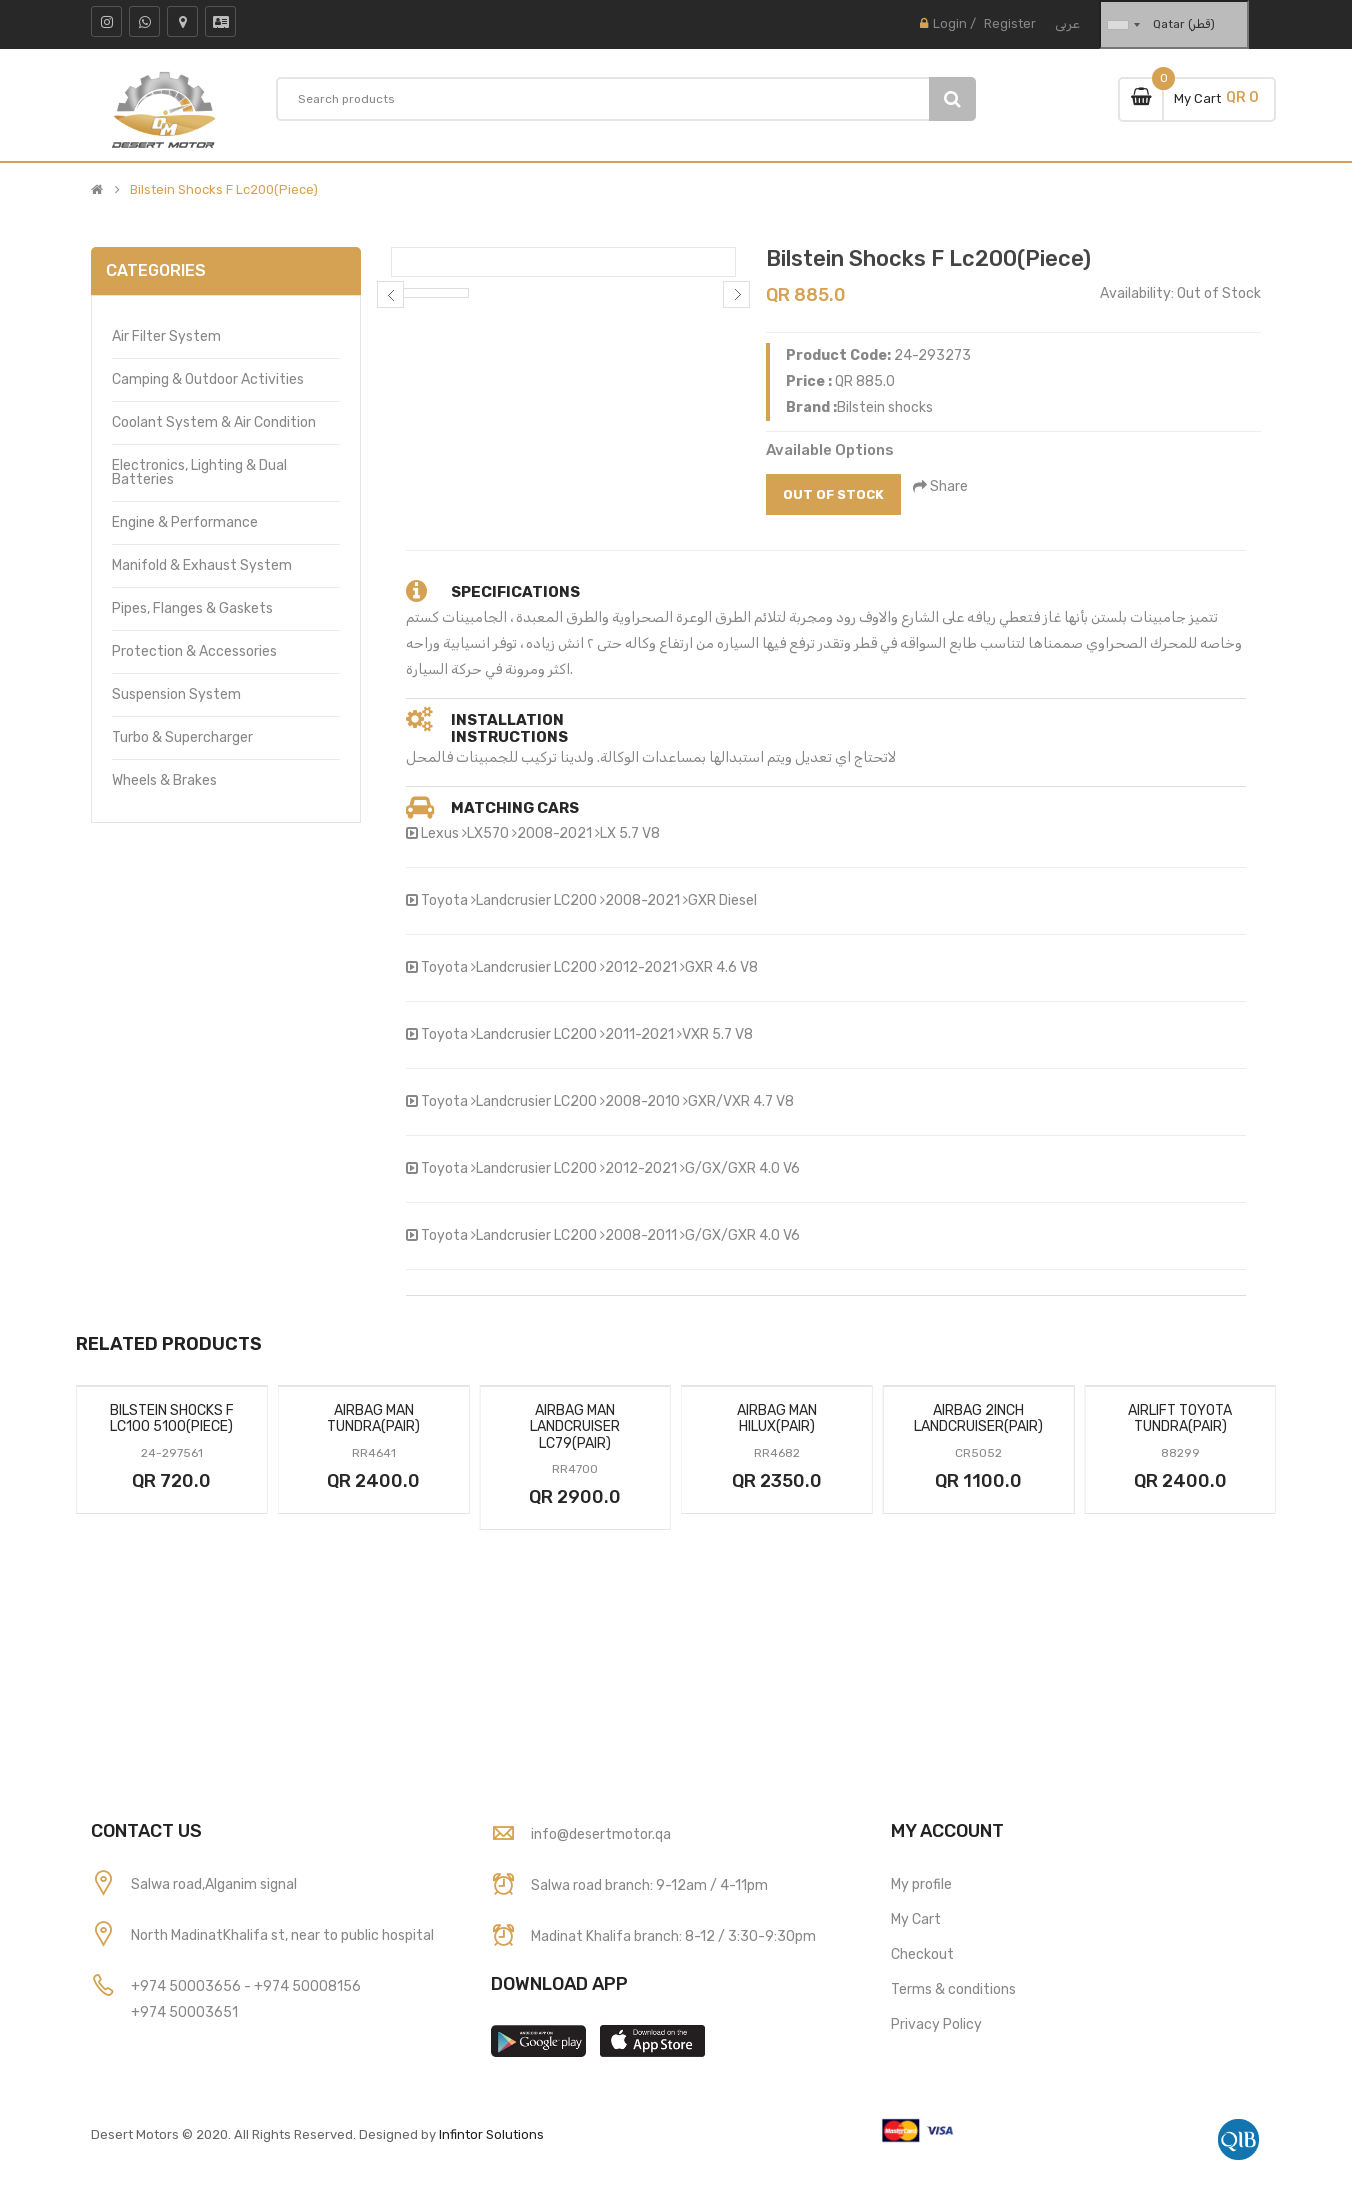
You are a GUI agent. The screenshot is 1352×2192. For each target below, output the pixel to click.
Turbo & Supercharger (182, 737)
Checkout (922, 1954)
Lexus (440, 833)
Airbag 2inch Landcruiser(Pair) (978, 1419)
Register (1010, 23)
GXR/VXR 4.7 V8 (738, 1101)
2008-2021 (552, 833)
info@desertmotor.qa (601, 1834)
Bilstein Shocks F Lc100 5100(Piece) (172, 1419)
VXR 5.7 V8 (715, 1034)
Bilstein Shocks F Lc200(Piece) (224, 190)
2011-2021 (637, 1034)
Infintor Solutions (491, 2134)
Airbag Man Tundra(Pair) (373, 1419)
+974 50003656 (187, 1986)
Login (950, 23)
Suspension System (176, 694)
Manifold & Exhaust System (202, 565)
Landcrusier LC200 (534, 900)
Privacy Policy (936, 2024)
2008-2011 (638, 1235)
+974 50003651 (184, 2012)
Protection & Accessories (194, 651)
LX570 (485, 833)
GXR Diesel (720, 900)
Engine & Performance (185, 522)
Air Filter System (166, 336)
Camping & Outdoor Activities (208, 379)
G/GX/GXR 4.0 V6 (740, 1168)
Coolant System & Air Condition (214, 422)
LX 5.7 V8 (627, 833)
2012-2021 (638, 967)
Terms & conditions (953, 1989)
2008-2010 (640, 1101)
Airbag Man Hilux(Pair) (777, 1419)
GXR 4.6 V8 (719, 967)
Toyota (444, 900)
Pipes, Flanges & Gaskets (192, 608)
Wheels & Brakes (164, 780)
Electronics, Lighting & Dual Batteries (199, 472)
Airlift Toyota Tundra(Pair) (1180, 1419)
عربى (1067, 23)
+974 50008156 (307, 1986)
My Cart (916, 1919)
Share (942, 486)
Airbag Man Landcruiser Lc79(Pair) (575, 1427)
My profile (921, 1884)
